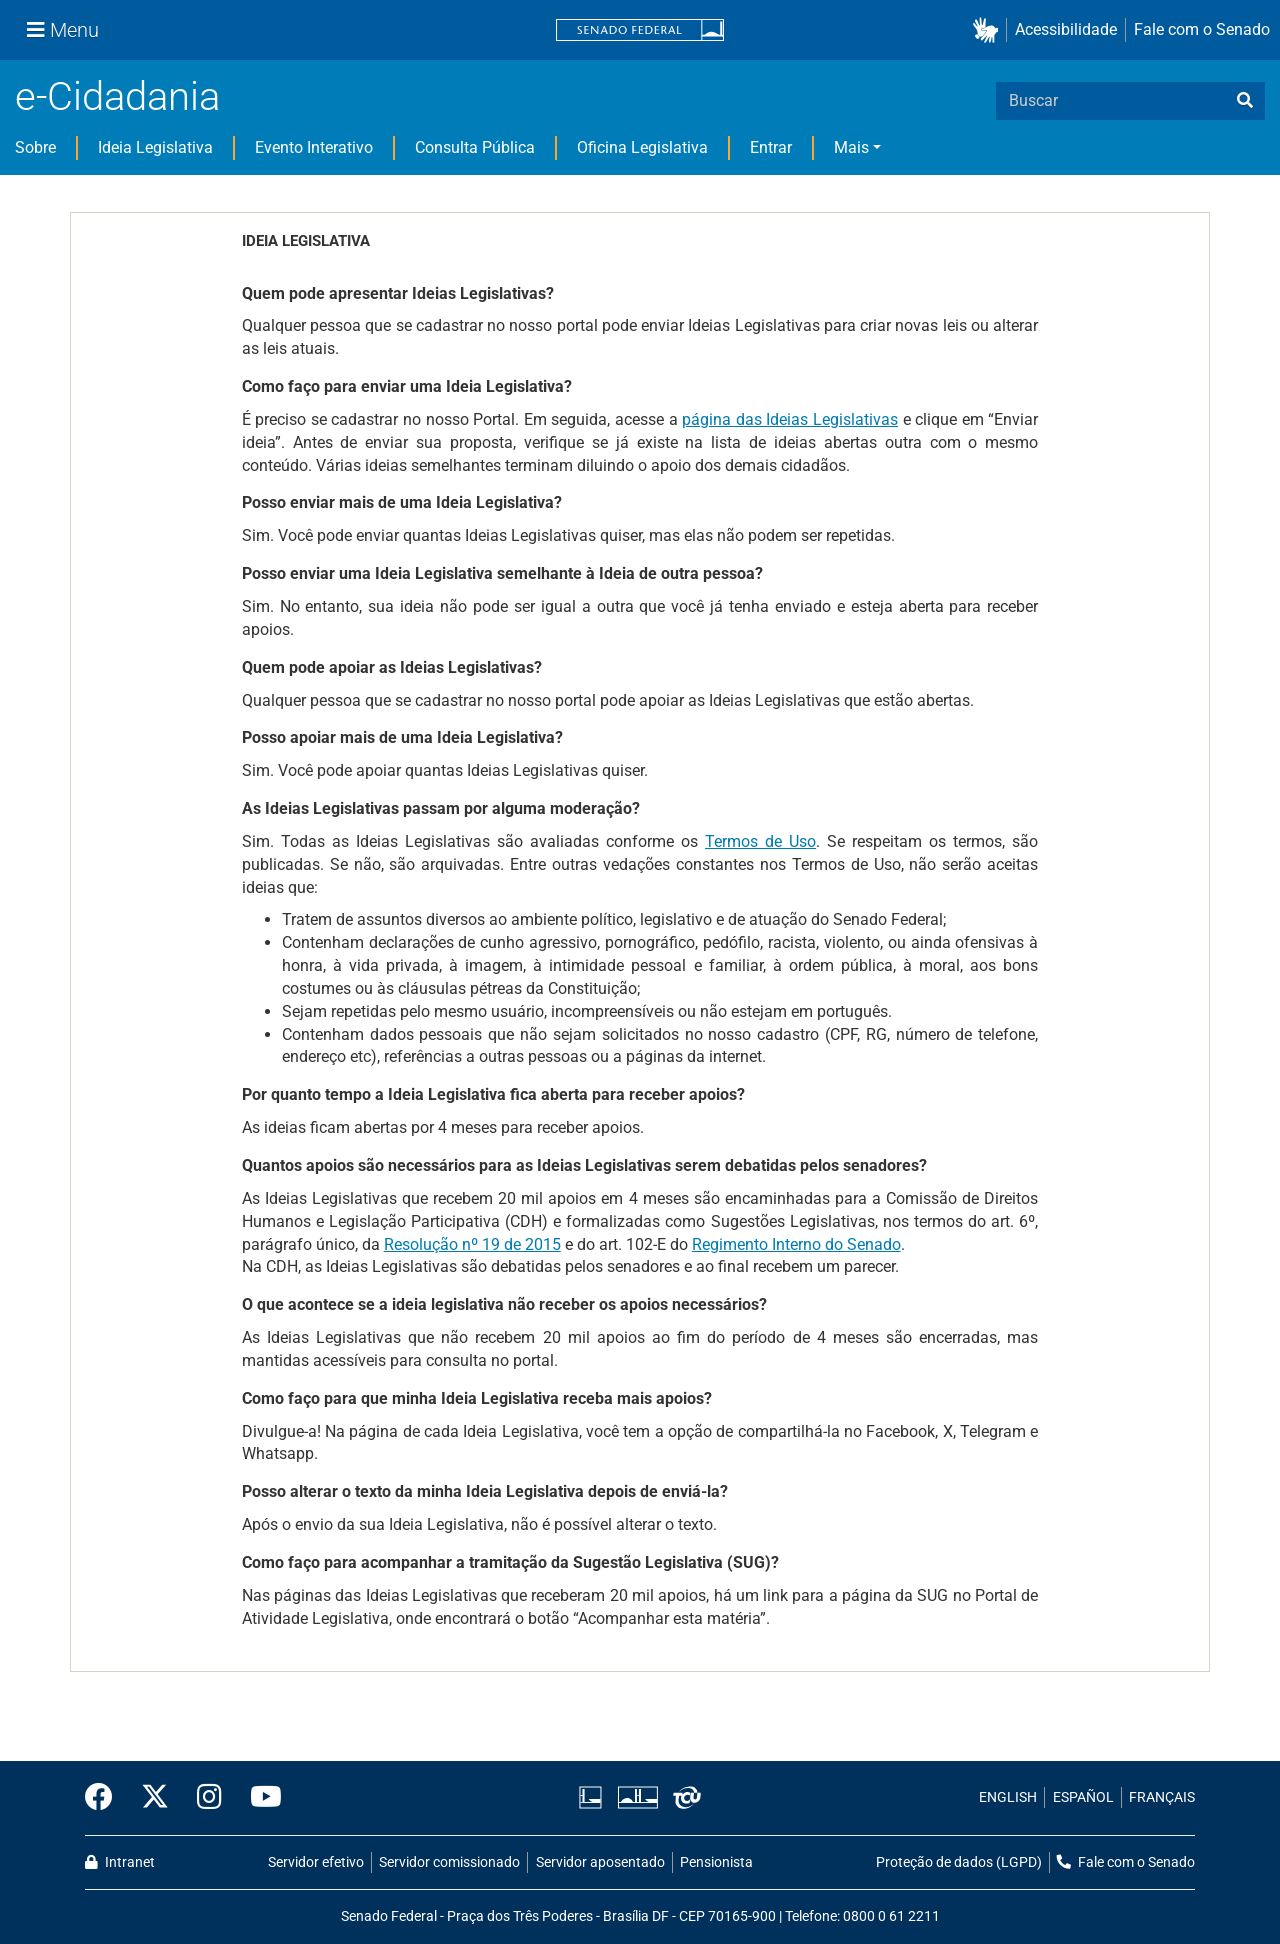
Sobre (35, 147)
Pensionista (716, 1862)
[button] (989, 30)
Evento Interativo (314, 147)
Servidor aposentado (600, 1862)
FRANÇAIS (1162, 1797)
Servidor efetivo (316, 1862)
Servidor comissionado (449, 1862)
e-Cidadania (117, 96)
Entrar (771, 147)
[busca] (1245, 101)
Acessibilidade (1066, 29)
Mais (851, 147)
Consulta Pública (475, 147)
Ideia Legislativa (155, 147)
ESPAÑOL (1083, 1797)
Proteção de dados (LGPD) (959, 1862)
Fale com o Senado (1202, 29)
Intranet (120, 1862)
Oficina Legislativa (642, 147)
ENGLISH (1008, 1797)
